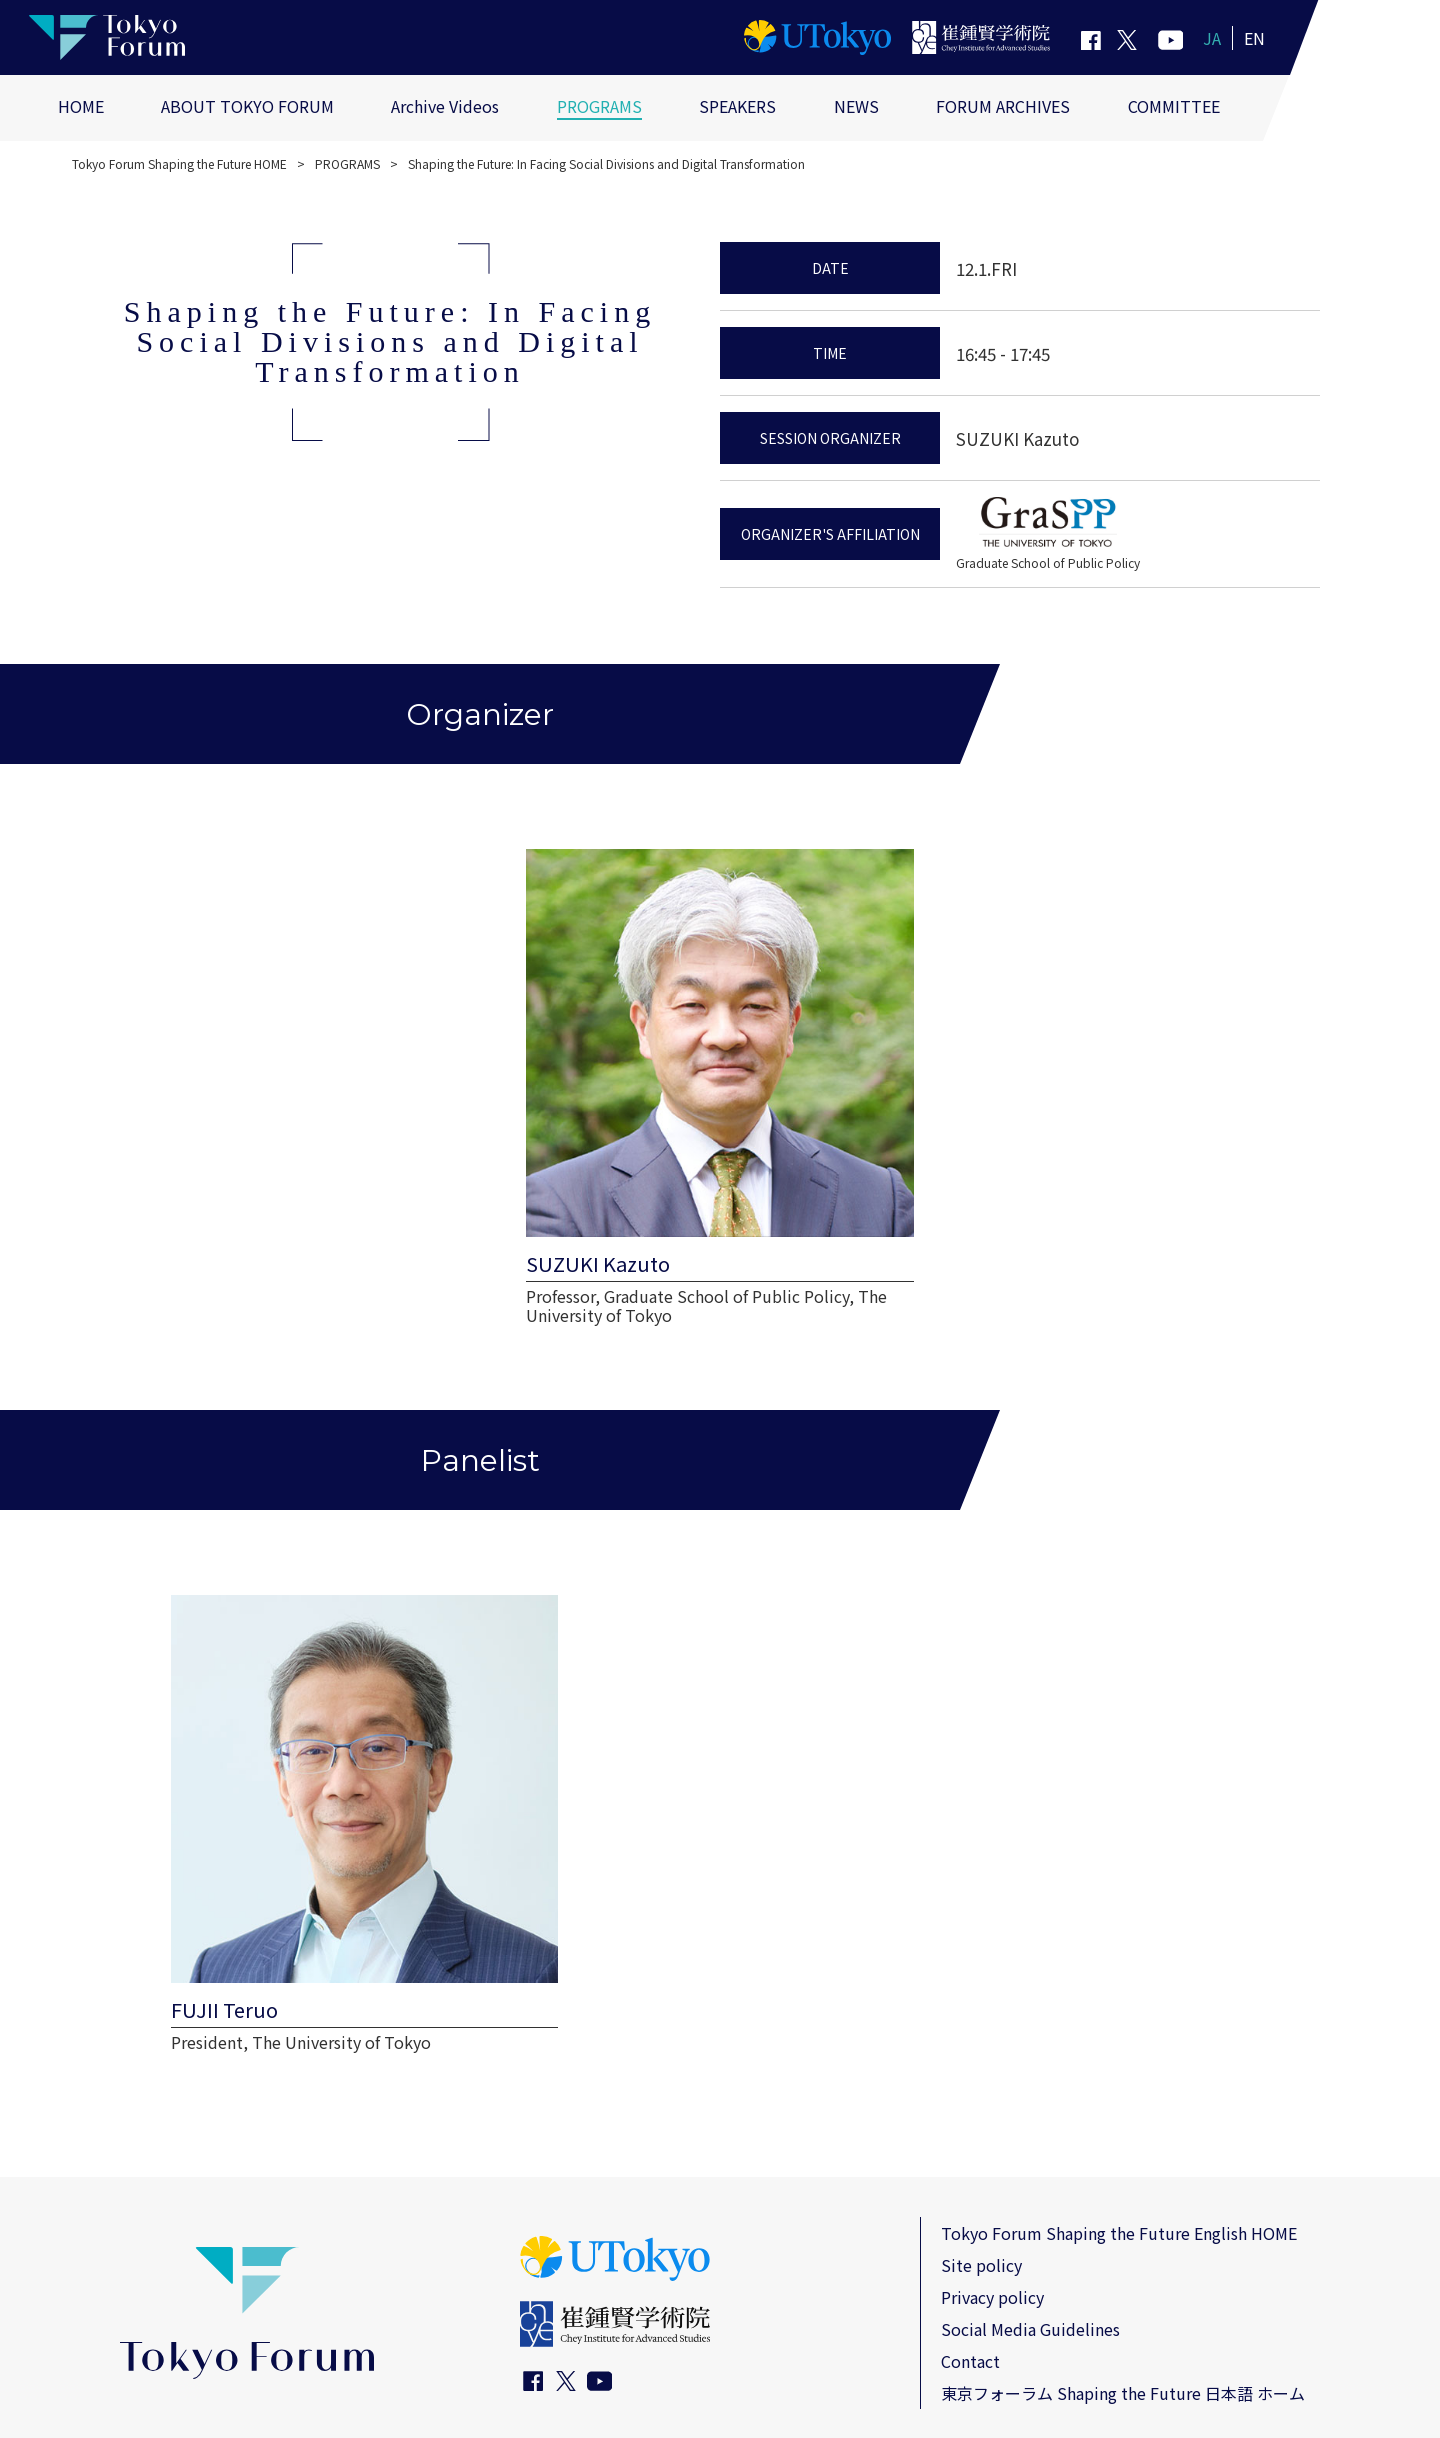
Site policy (981, 2133)
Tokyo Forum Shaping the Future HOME (179, 163)
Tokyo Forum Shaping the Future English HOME (1119, 2101)
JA (1212, 38)
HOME (81, 106)
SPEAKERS (737, 106)
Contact (970, 2229)
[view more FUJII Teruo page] (320, 1724)
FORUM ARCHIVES (1003, 106)
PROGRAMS (599, 106)
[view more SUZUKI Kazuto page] (720, 1054)
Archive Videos (445, 106)
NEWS (856, 106)
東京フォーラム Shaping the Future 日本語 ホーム (1123, 2261)
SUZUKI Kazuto (1017, 438)
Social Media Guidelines (1030, 2197)
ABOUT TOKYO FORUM (247, 106)
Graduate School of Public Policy (1048, 562)
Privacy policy (992, 2165)
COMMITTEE (1174, 106)
